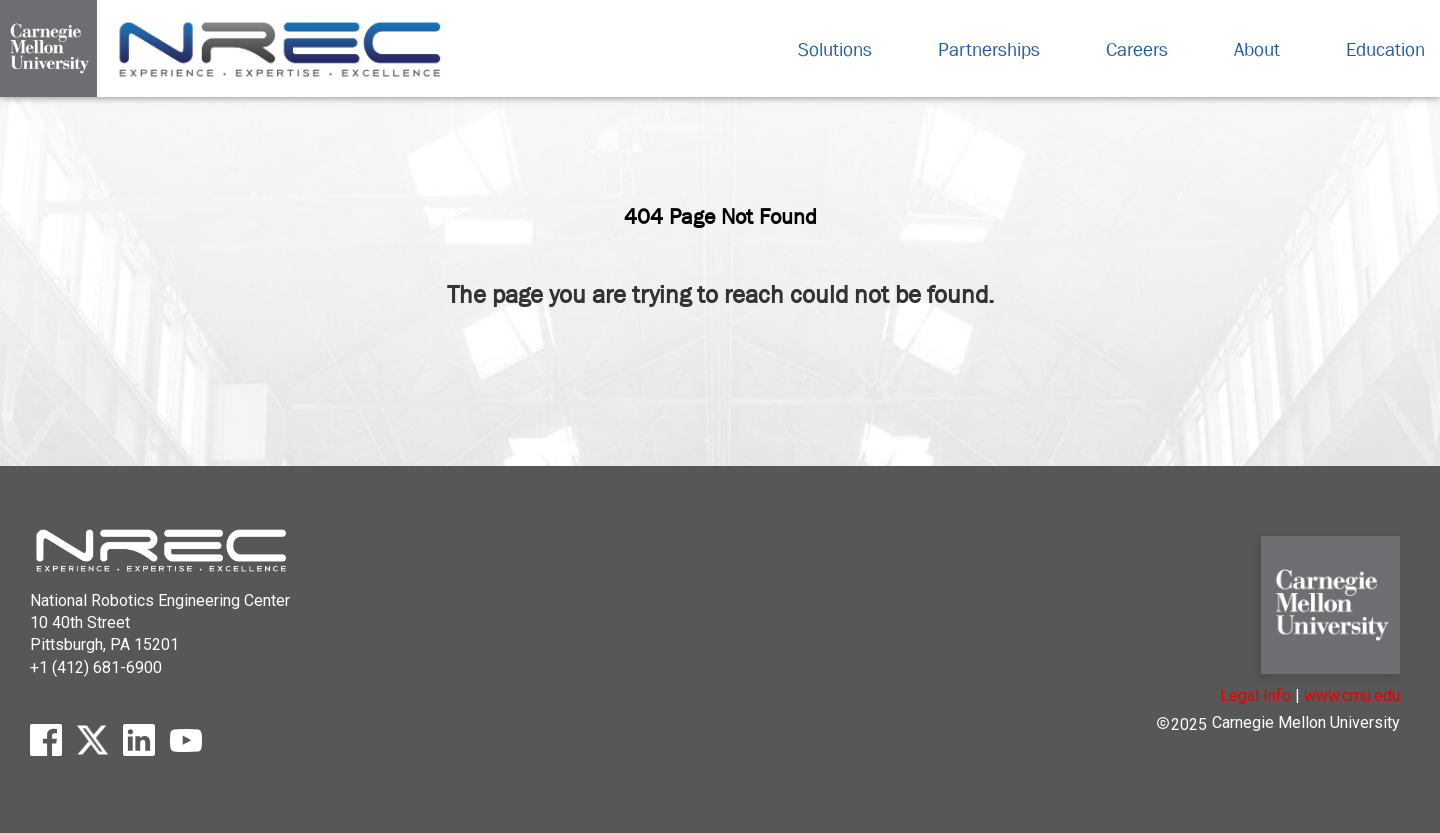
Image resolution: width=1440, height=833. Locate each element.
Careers (1142, 49)
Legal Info (1255, 695)
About (1262, 49)
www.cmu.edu (1352, 695)
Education (1385, 49)
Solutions (840, 49)
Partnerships (994, 49)
